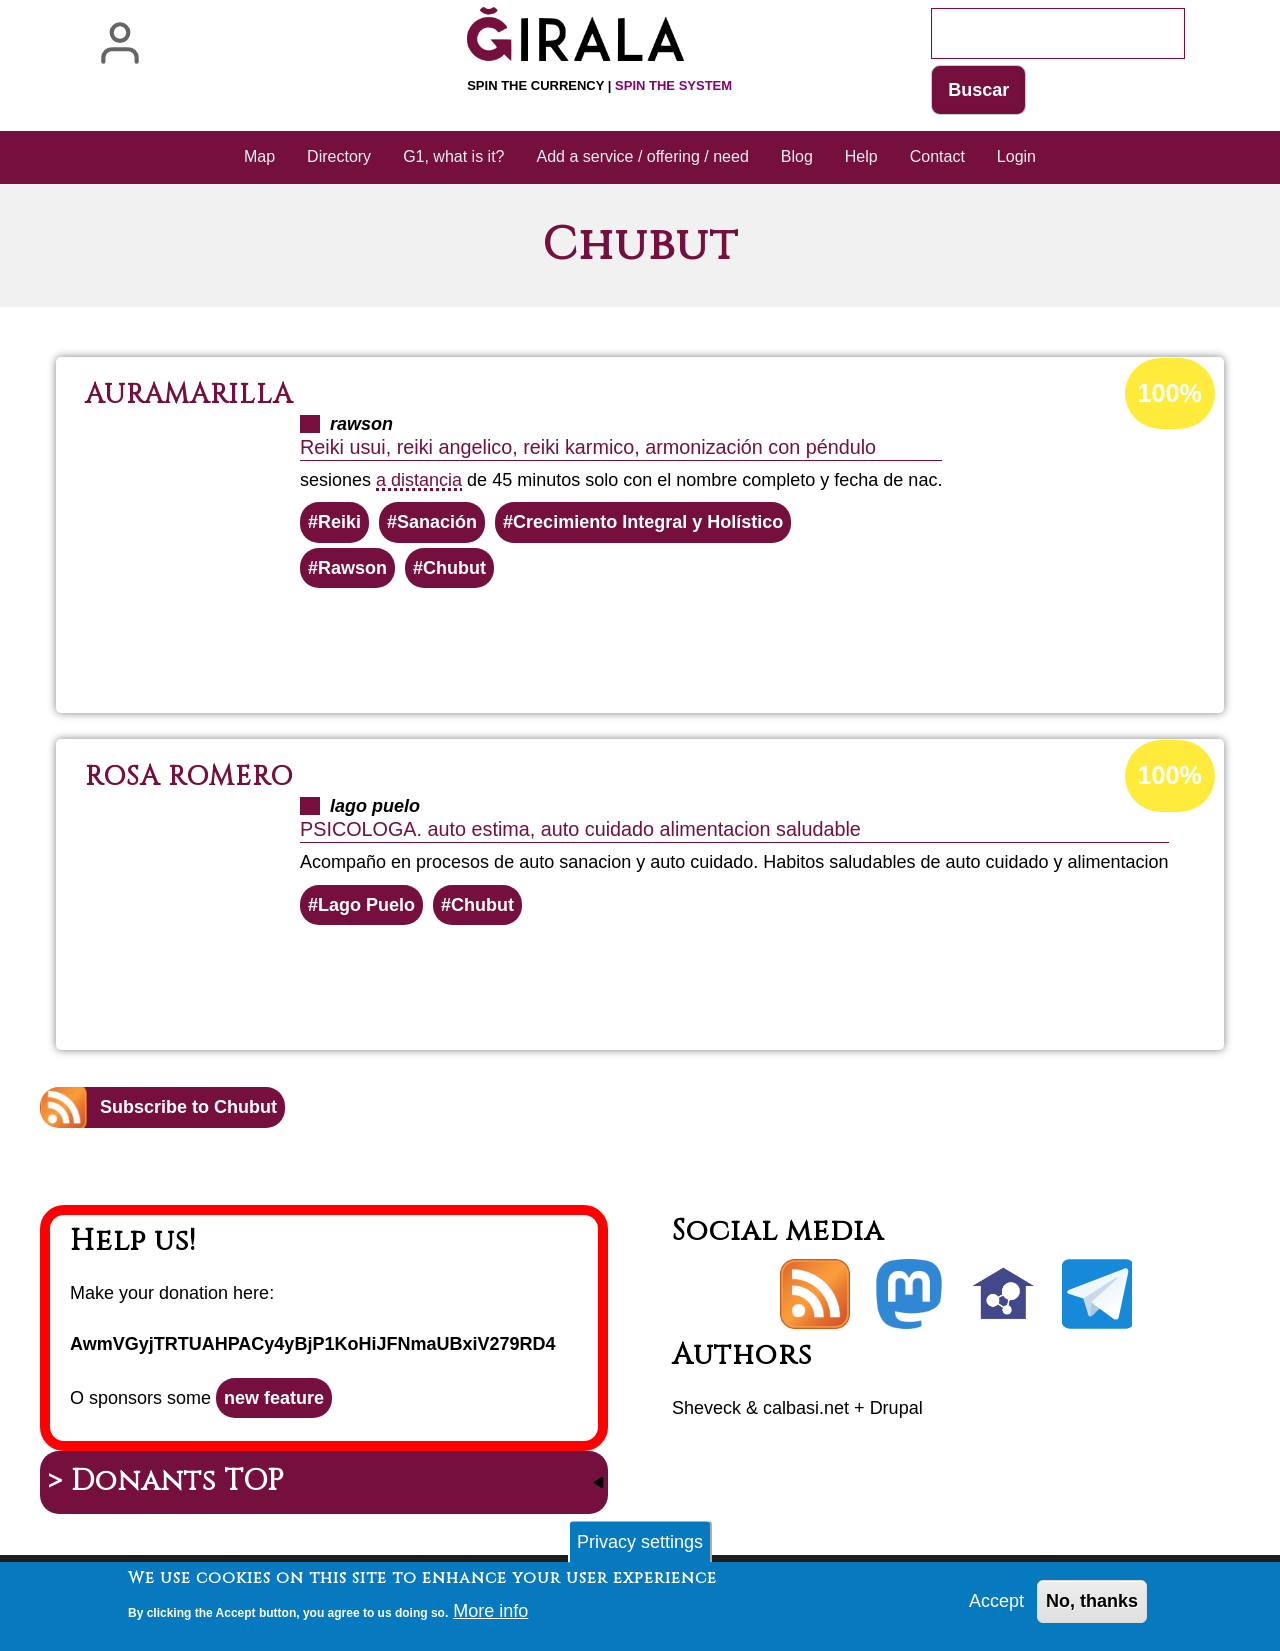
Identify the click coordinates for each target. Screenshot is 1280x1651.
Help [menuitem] (861, 156)
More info (490, 1615)
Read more (685, 642)
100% (1170, 393)
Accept (996, 1606)
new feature (274, 1398)
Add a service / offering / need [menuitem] (643, 156)
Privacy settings (640, 1547)
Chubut (454, 568)
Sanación (437, 522)
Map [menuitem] (259, 156)
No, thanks (1092, 1606)
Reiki (339, 522)
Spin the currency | (599, 85)
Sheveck (706, 1408)
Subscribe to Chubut (188, 1107)
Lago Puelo (366, 905)
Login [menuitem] (1016, 156)
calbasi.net (806, 1408)
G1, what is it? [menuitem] (453, 156)
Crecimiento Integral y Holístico (648, 522)
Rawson (352, 568)
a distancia (419, 480)
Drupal (896, 1408)
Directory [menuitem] (339, 156)
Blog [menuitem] (797, 156)
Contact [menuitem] (937, 156)
